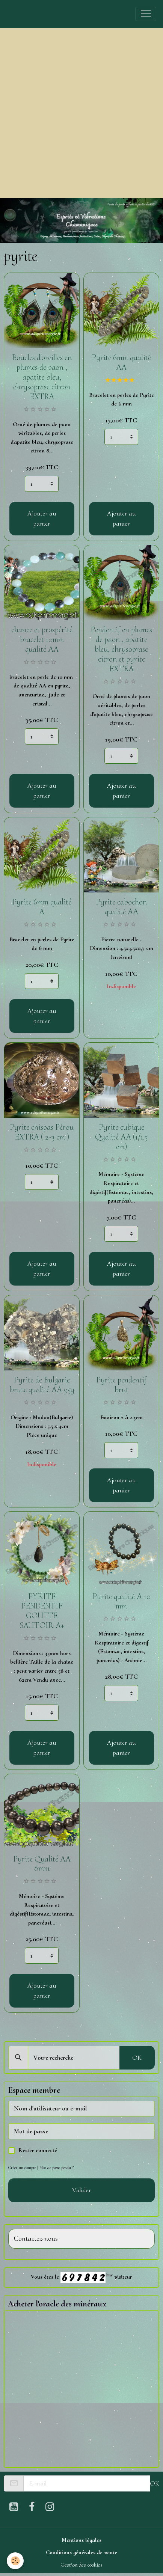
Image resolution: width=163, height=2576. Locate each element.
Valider (81, 2190)
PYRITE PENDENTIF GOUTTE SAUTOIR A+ (42, 1611)
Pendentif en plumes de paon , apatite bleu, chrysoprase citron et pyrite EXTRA (121, 649)
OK (137, 2057)
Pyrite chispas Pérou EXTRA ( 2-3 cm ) (42, 1132)
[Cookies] (15, 2560)
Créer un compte (22, 2168)
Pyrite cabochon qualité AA (121, 906)
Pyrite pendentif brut (121, 1384)
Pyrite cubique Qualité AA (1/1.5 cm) (121, 1137)
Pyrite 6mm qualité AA (121, 362)
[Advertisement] (81, 113)
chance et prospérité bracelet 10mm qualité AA (41, 639)
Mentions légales (81, 2540)
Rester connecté (37, 2150)
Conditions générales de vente (81, 2552)
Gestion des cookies (81, 2564)
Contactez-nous (36, 2238)
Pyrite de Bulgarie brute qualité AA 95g (42, 1384)
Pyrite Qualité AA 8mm (42, 1864)
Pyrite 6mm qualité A (41, 906)
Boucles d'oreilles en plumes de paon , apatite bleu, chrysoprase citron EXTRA (42, 377)
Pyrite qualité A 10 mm (121, 1601)
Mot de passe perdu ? (56, 2168)
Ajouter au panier (41, 518)
